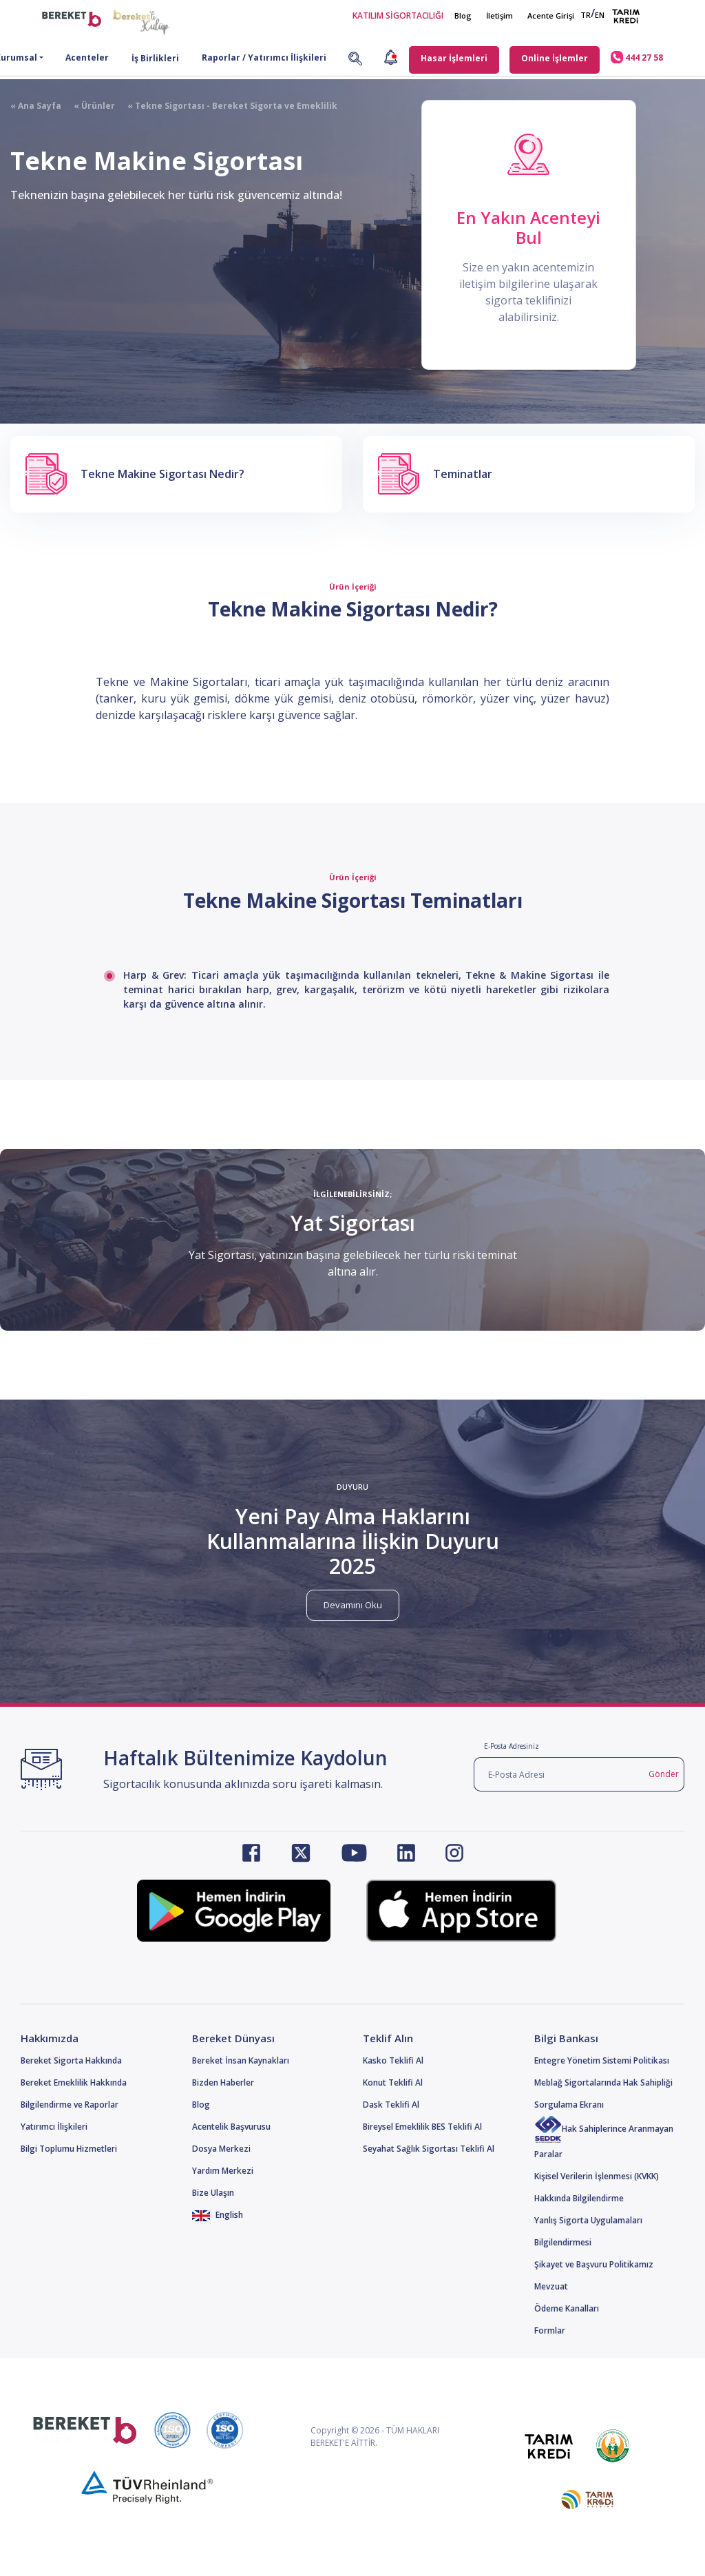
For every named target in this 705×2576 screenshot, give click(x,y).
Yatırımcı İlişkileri (54, 2126)
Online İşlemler (554, 58)
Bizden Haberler (223, 2082)
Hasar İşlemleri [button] (454, 58)
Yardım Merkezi (222, 2171)
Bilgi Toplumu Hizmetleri (69, 2148)
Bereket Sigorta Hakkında (71, 2060)
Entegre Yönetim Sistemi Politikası (601, 2060)
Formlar (549, 2330)
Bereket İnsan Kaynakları (240, 2060)
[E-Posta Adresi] (559, 1774)
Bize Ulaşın (213, 2193)
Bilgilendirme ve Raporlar (69, 2104)
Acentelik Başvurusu (231, 2126)
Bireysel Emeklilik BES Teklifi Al (422, 2126)
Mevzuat (551, 2286)
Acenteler (87, 57)
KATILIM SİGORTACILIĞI (397, 15)
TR (585, 15)
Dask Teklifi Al (391, 2104)
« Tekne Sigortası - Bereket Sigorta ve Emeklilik (226, 106)
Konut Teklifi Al (393, 2082)
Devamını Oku (353, 1605)
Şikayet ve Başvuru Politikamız (593, 2264)
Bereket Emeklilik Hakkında (74, 2082)
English (218, 2215)
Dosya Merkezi (221, 2148)
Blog (463, 15)
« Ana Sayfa (35, 106)
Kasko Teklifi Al (393, 2060)
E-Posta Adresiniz (511, 1746)
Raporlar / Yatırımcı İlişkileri (264, 57)
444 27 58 (637, 57)
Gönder (664, 1774)
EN (599, 15)
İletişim (499, 15)
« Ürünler (88, 106)
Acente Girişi (550, 15)
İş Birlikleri (155, 58)
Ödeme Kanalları (566, 2308)
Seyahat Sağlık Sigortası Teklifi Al (428, 2148)
